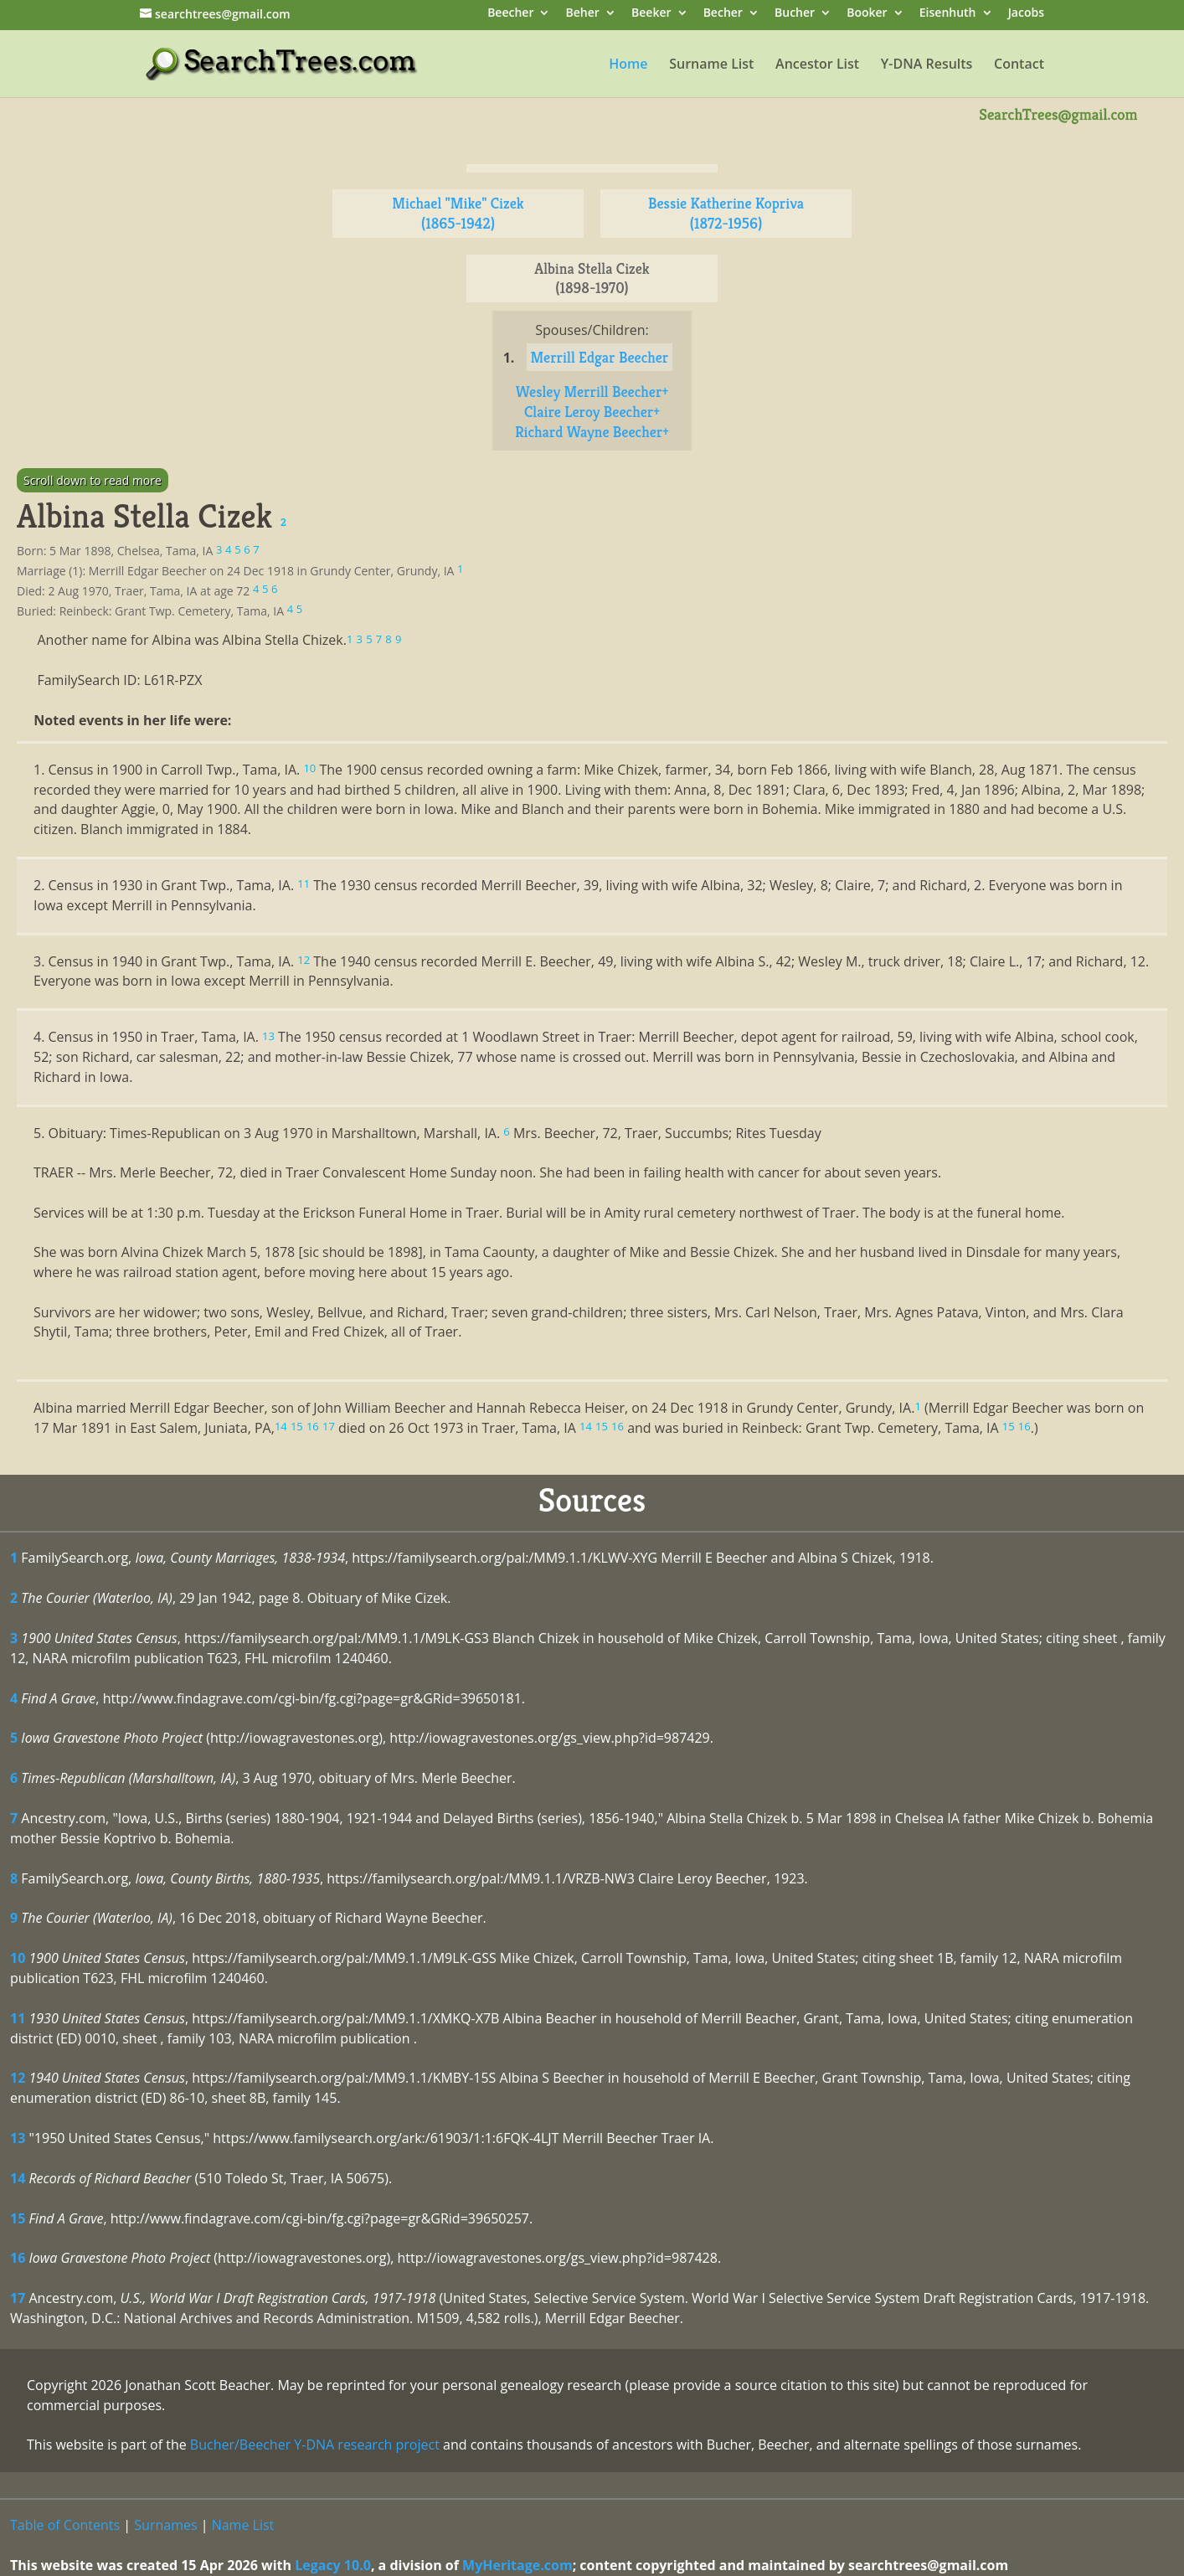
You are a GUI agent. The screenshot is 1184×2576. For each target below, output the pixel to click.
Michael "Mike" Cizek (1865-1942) (457, 213)
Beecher (510, 14)
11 (17, 2018)
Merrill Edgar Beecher (600, 357)
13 (17, 2138)
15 (17, 2218)
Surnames (165, 2525)
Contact (1019, 65)
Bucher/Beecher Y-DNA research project (315, 2444)
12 (17, 2078)
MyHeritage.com (517, 2565)
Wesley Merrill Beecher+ (592, 391)
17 (17, 2298)
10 (17, 1958)
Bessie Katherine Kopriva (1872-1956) (726, 213)
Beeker (651, 14)
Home (628, 65)
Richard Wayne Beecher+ (592, 431)
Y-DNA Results (927, 65)
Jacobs (1026, 14)
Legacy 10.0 (333, 2565)
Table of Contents (65, 2525)
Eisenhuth (947, 14)
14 (17, 2178)
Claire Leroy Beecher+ (592, 411)
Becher (723, 14)
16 (17, 2258)
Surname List (711, 65)
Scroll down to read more (92, 480)
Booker (867, 14)
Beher (583, 14)
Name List (243, 2525)
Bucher (795, 14)
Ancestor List (817, 65)
